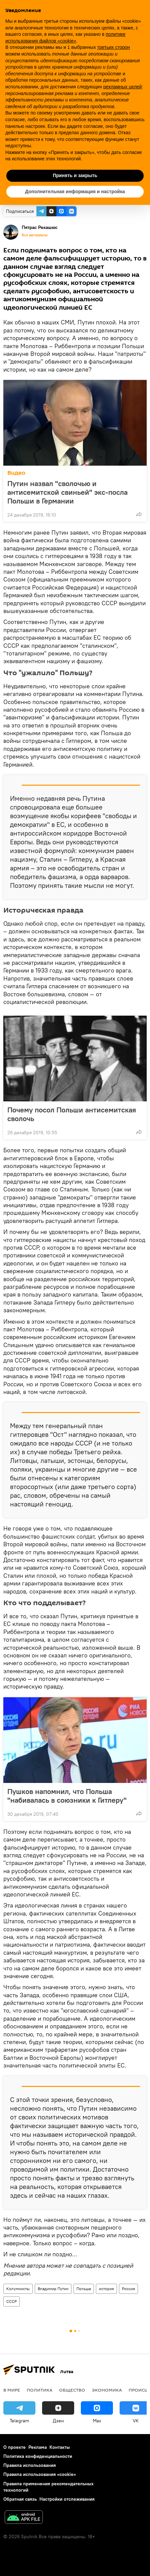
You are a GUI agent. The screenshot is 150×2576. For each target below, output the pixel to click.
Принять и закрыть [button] (75, 175)
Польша (84, 2288)
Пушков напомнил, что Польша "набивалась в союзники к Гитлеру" (67, 1795)
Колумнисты (18, 2288)
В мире (11, 2390)
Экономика (107, 2390)
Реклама (37, 2447)
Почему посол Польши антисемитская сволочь (71, 1114)
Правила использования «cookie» (39, 2474)
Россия (128, 2288)
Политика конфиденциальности (37, 2456)
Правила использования (29, 2465)
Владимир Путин (53, 2288)
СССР (11, 2301)
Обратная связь (20, 2499)
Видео (16, 473)
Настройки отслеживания (67, 2499)
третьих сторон (113, 47)
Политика (39, 2390)
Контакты (59, 2447)
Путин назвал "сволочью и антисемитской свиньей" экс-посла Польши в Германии (67, 492)
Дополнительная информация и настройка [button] (75, 191)
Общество (72, 2390)
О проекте (14, 2447)
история (106, 2288)
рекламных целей (122, 86)
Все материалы (35, 235)
